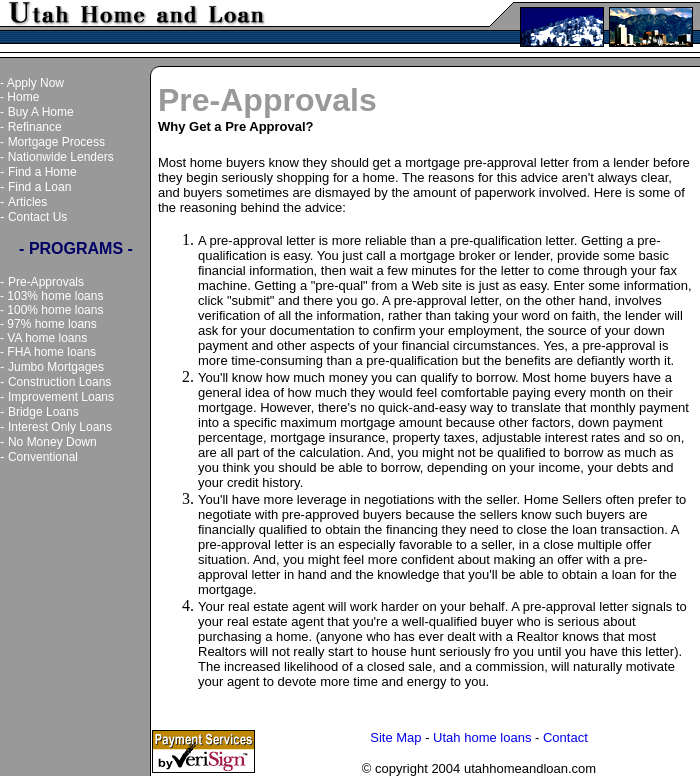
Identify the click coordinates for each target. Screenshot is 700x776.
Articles (27, 202)
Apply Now (35, 83)
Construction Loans (59, 382)
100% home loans (55, 310)
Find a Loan (39, 187)
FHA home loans (51, 352)
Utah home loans (482, 737)
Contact (565, 737)
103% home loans (55, 296)
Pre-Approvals (46, 282)
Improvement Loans (61, 397)
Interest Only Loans (60, 427)
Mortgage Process (56, 142)
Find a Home (42, 172)
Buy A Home (41, 112)
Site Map (395, 737)
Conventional (43, 457)
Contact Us (37, 217)
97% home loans (51, 324)
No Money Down (52, 442)
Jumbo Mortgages (56, 367)
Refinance (35, 127)
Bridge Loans (43, 412)
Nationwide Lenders (61, 157)
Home (23, 97)
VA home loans (47, 338)
